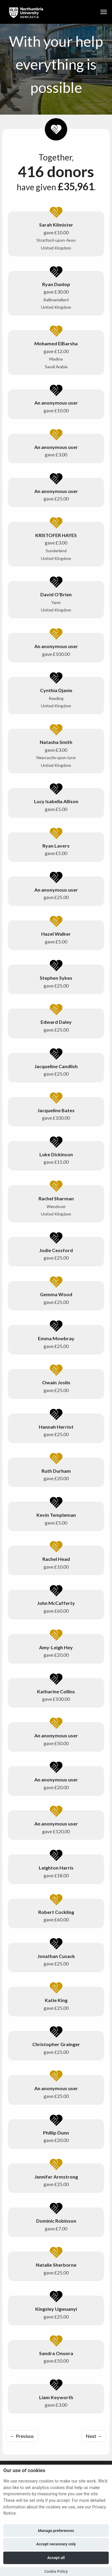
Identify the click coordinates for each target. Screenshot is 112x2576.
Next (94, 2436)
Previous (22, 2436)
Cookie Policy (55, 2571)
